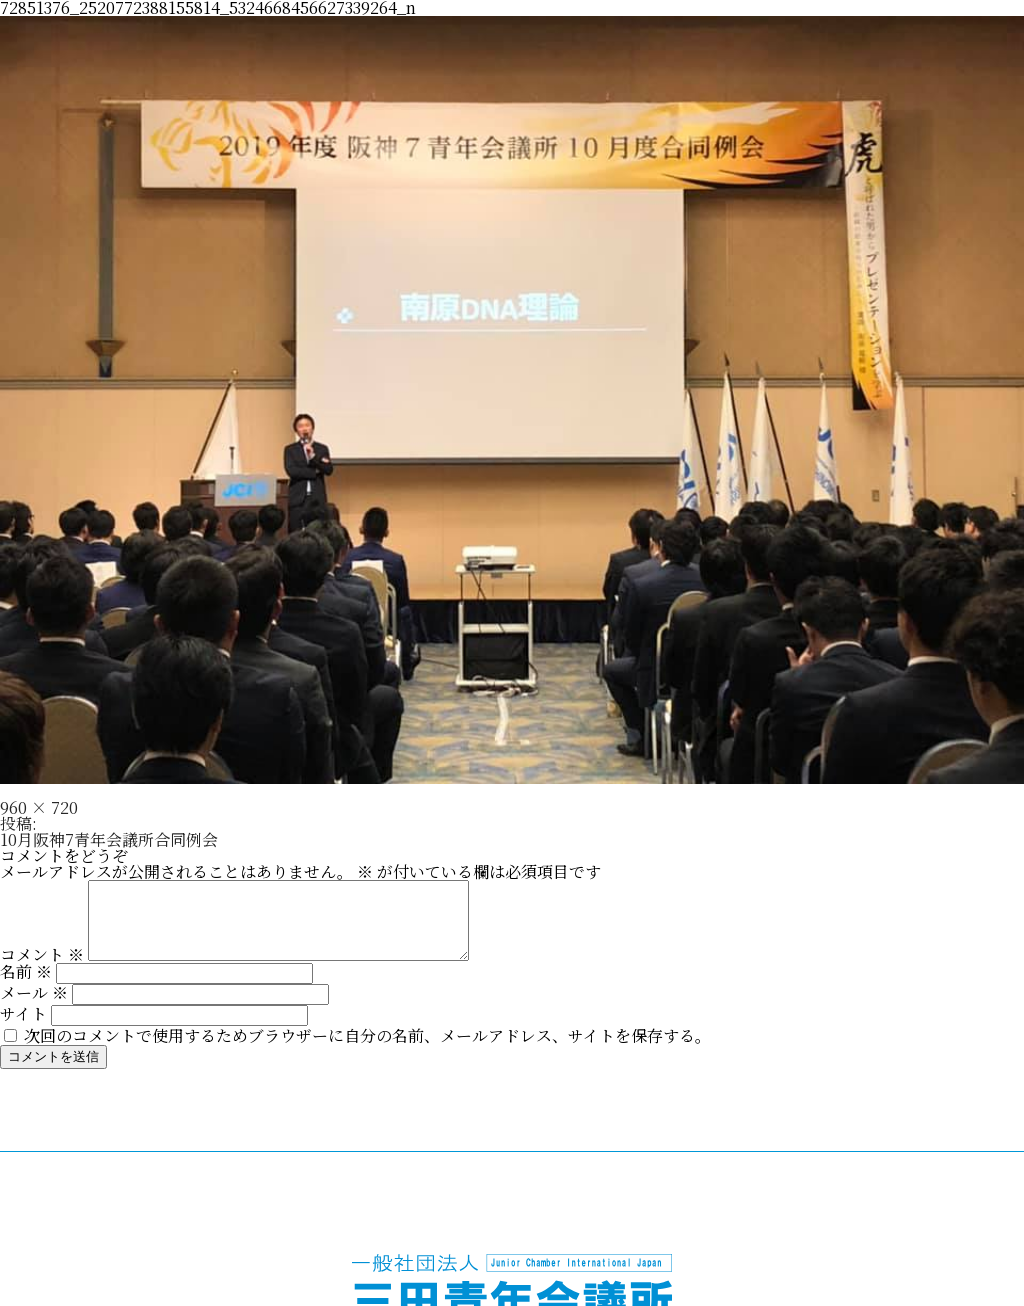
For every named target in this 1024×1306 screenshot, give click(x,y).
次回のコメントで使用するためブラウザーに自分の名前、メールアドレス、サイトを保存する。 (367, 1050)
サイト (23, 1028)
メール (34, 1007)
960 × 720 (39, 807)
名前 (26, 986)
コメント (42, 969)
